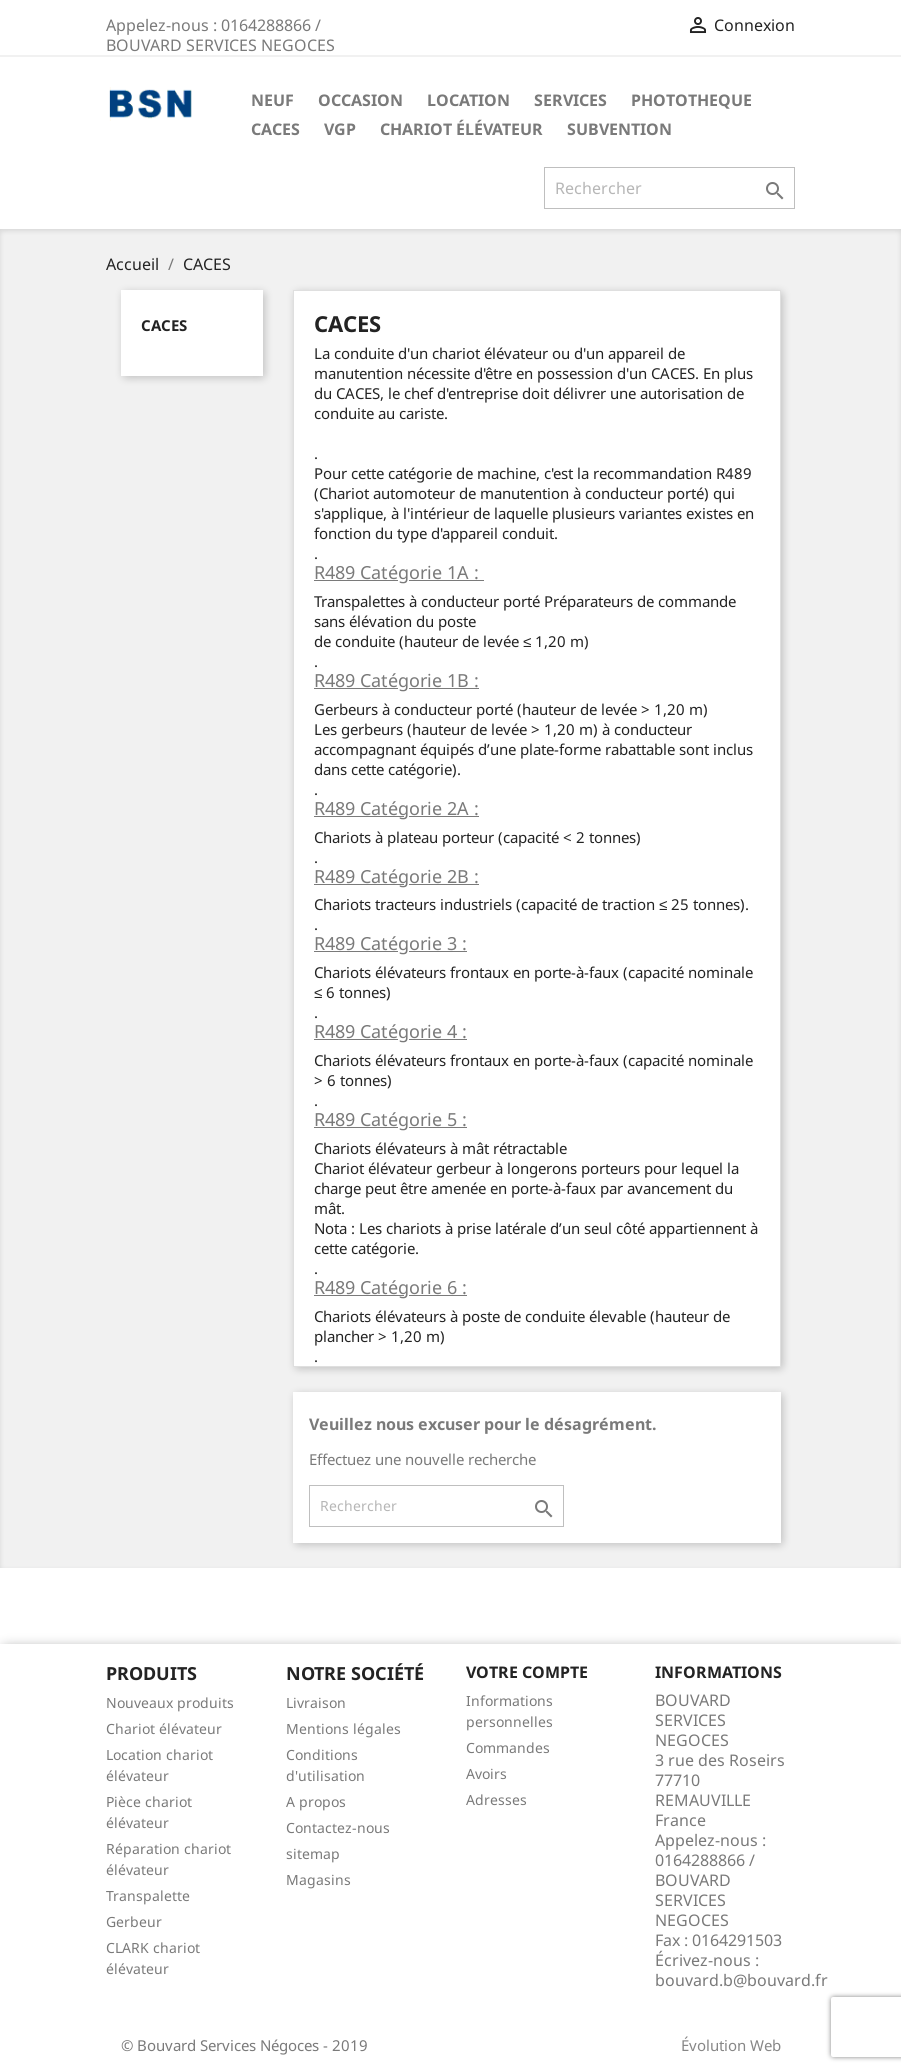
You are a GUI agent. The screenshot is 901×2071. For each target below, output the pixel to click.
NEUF (272, 100)
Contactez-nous (338, 1827)
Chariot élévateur (461, 129)
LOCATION (468, 100)
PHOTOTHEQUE (691, 100)
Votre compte (527, 1672)
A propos (316, 1801)
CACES (275, 129)
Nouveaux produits (170, 1702)
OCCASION (360, 100)
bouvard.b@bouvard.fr (741, 1980)
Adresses (496, 1799)
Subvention (619, 129)
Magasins (318, 1879)
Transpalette (148, 1895)
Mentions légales (343, 1728)
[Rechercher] (669, 188)
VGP (340, 129)
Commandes (508, 1747)
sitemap (313, 1853)
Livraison (316, 1702)
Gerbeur (134, 1921)
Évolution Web (731, 2045)
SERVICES (570, 100)
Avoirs (486, 1773)
